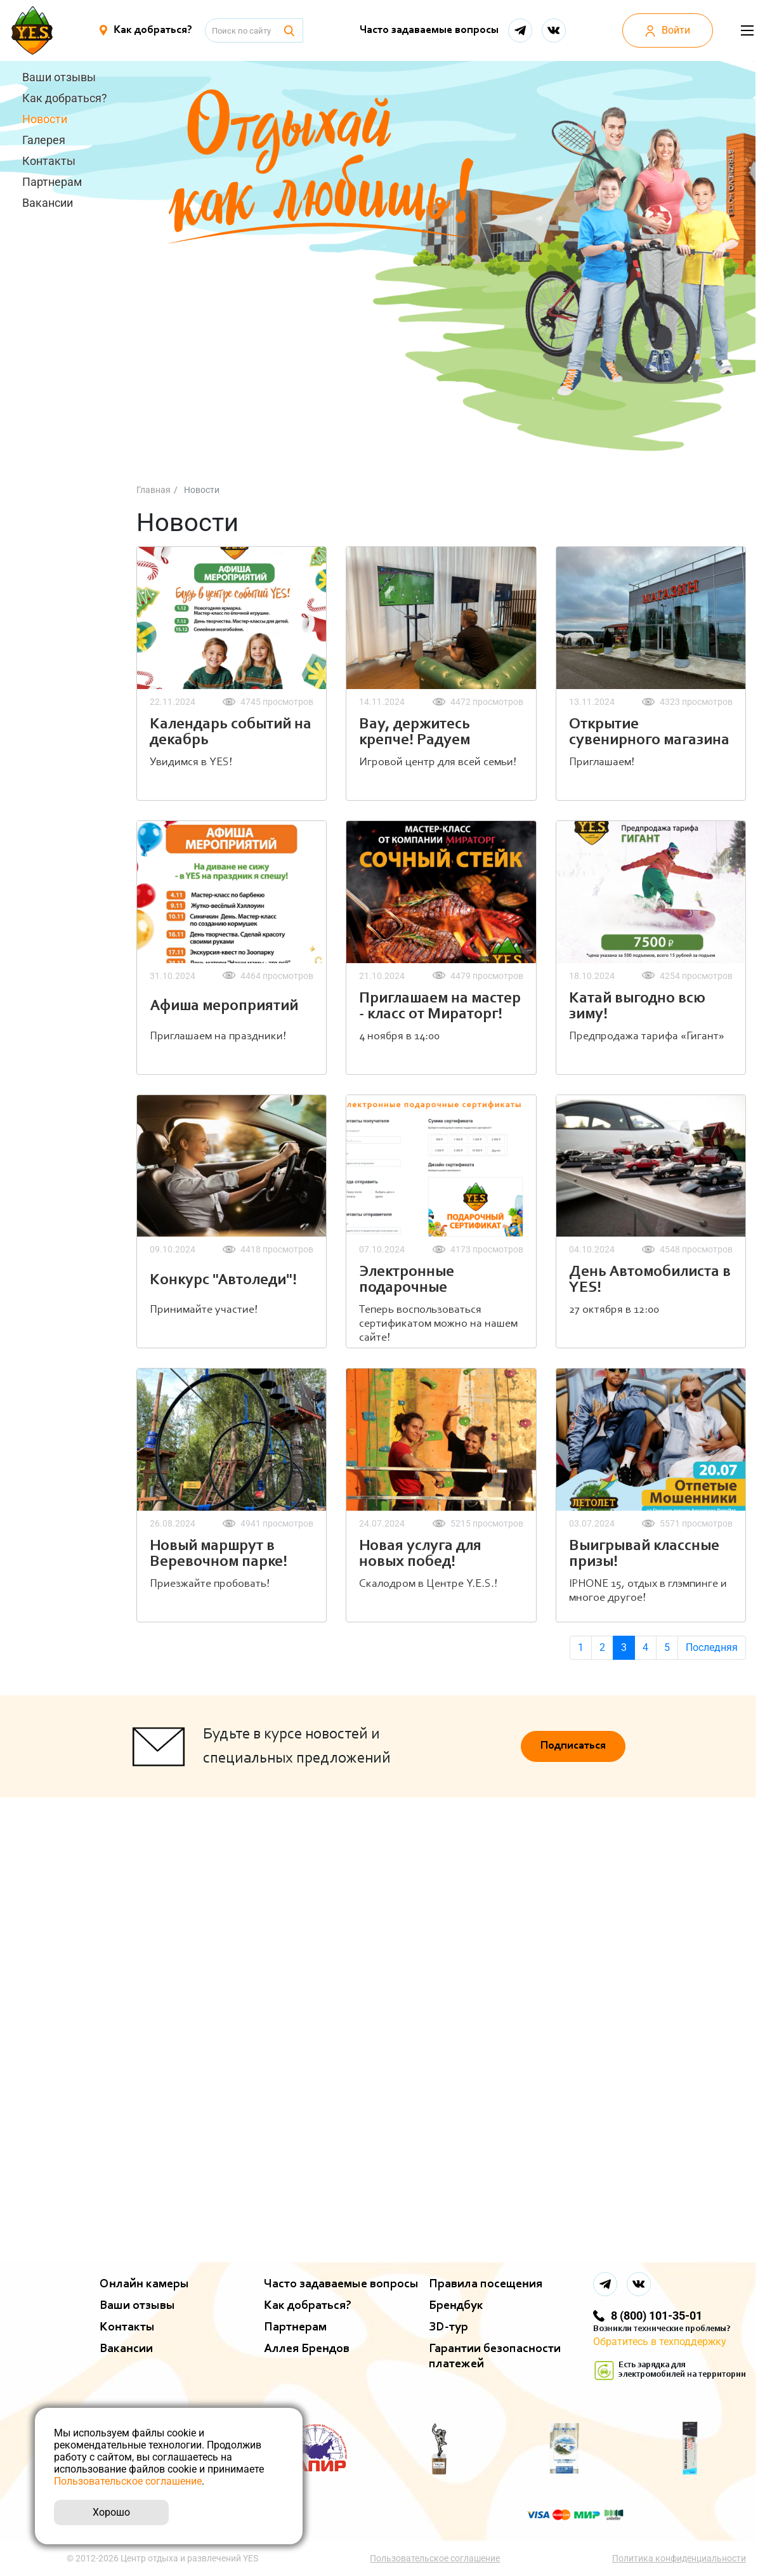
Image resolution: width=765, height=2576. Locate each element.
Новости (44, 119)
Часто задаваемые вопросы (429, 30)
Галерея (43, 140)
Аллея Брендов (307, 2349)
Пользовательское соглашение (435, 2558)
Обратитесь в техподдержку (659, 2342)
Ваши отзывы (59, 77)
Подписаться (573, 1746)
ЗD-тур (448, 2327)
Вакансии (47, 202)
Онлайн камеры (144, 2284)
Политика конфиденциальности (679, 2558)
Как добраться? (64, 98)
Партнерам (52, 181)
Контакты (48, 161)
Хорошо (111, 2512)
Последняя (712, 1647)
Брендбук (456, 2305)
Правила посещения (485, 2284)
